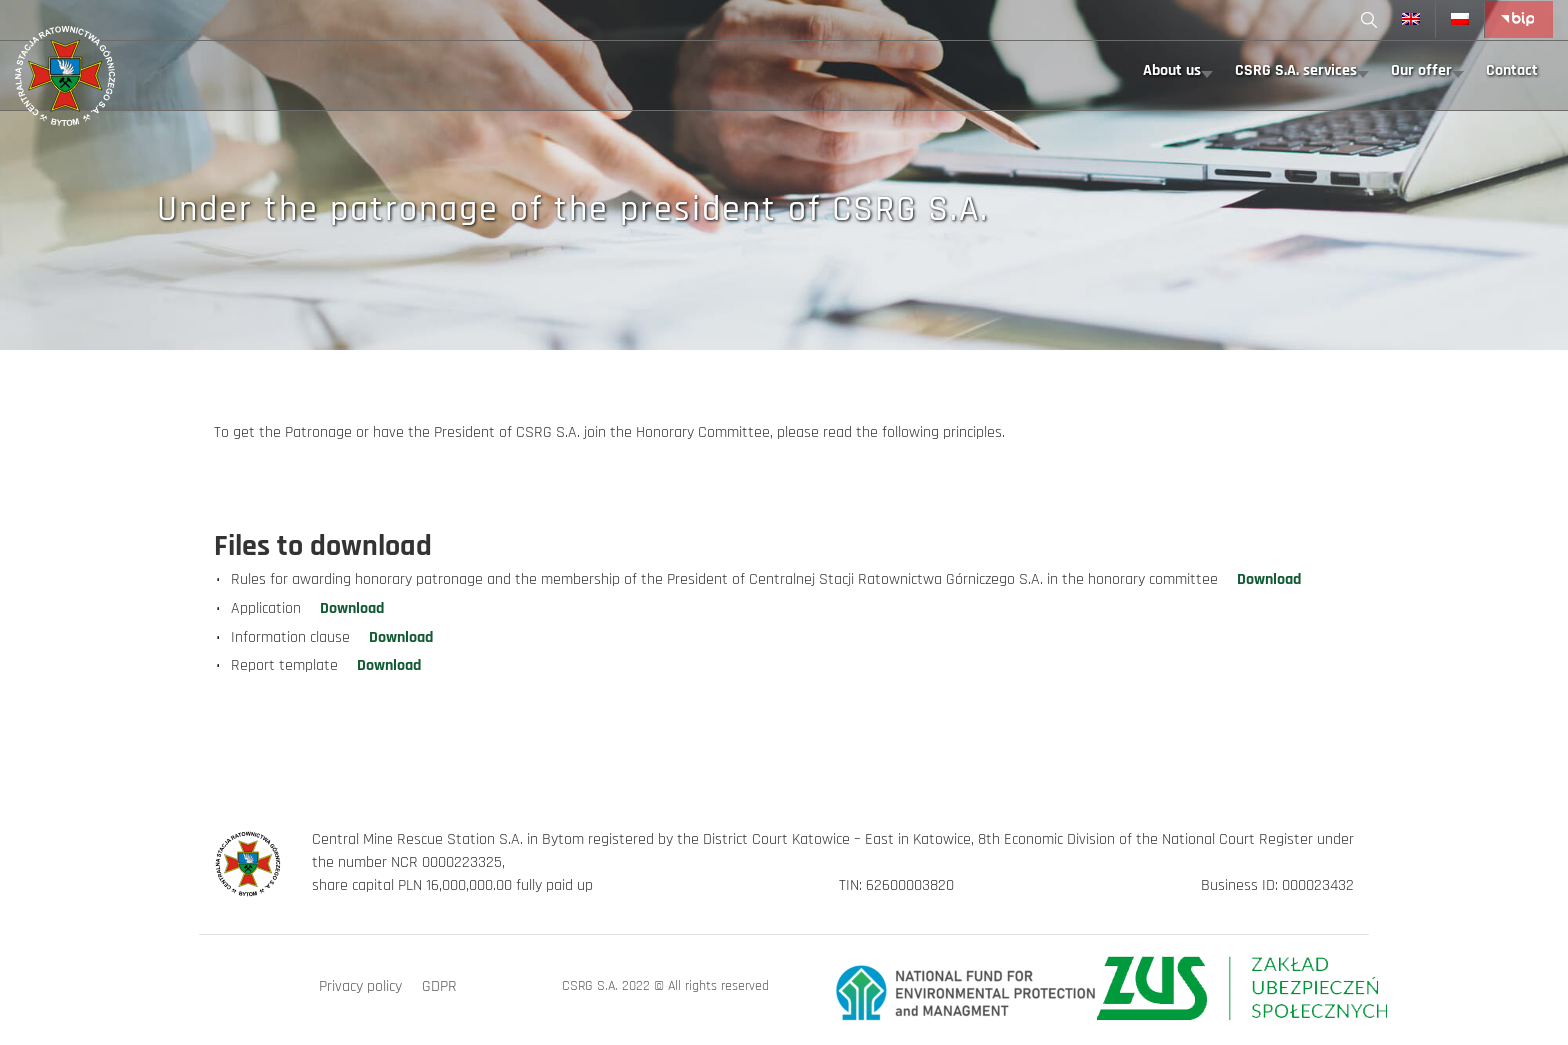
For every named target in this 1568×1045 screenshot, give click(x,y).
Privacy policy (360, 986)
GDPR (439, 986)
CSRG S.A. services (1296, 70)
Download (1269, 579)
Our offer (1421, 70)
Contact (1512, 70)
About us (1172, 70)
